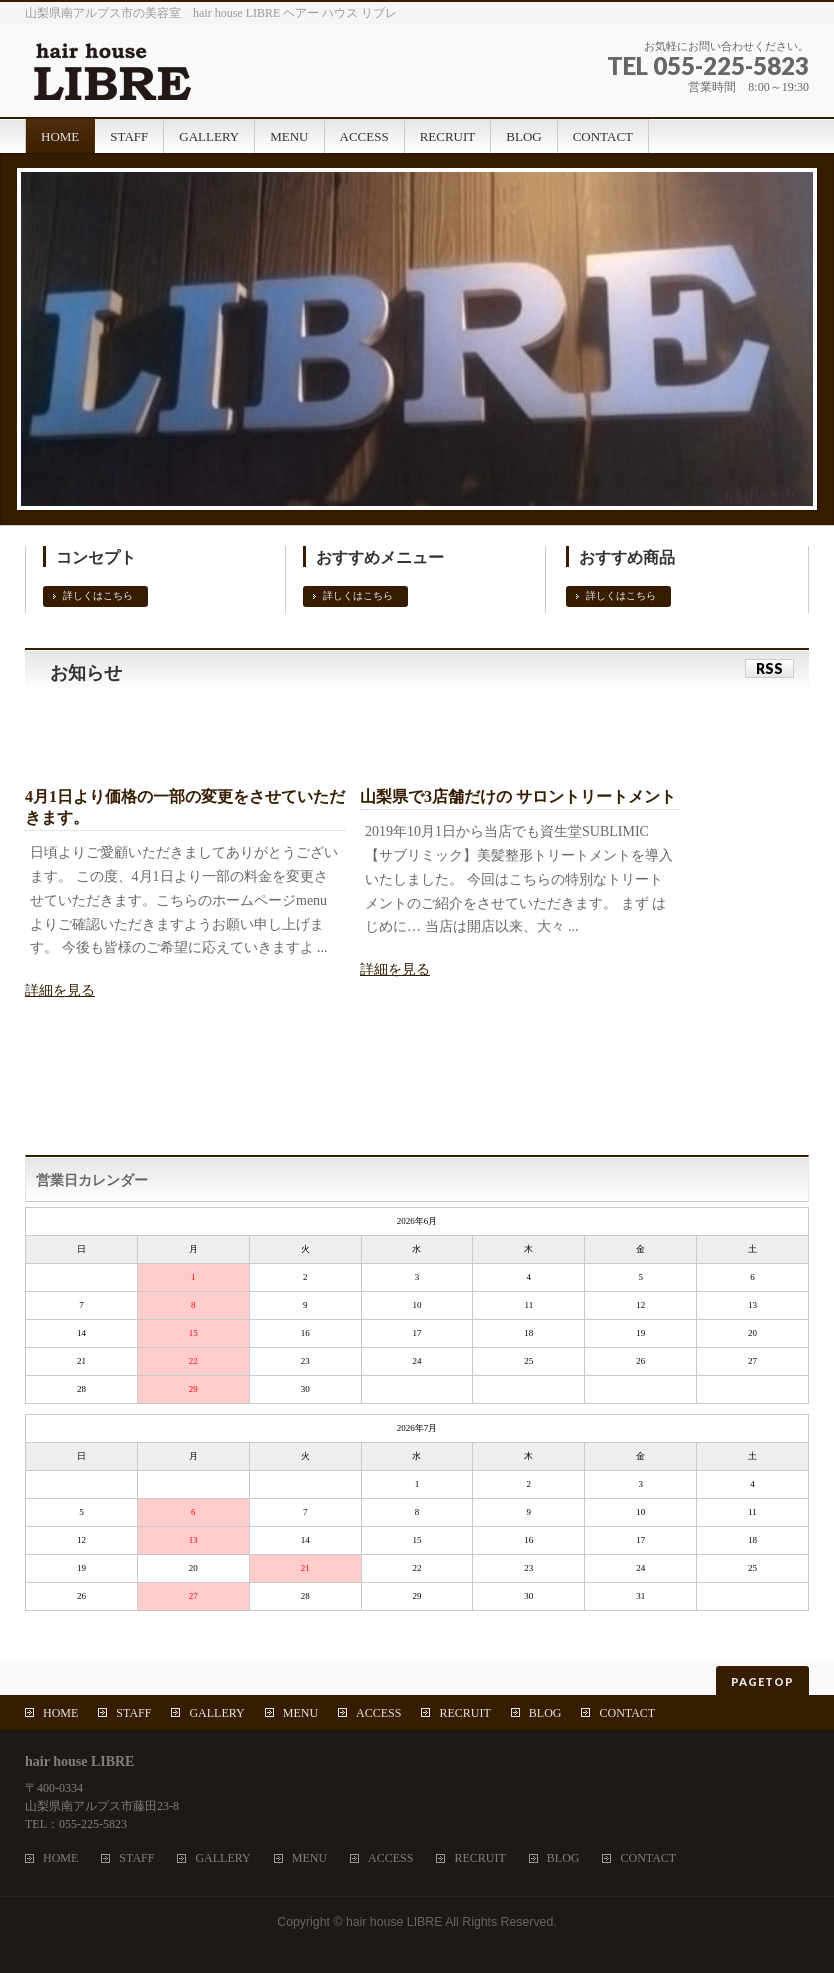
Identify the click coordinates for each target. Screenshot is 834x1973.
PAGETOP (762, 1681)
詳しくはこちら (98, 595)
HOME (60, 1713)
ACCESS (378, 1713)
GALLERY (216, 1713)
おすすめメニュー (380, 557)
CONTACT (627, 1713)
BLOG (545, 1713)
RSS (769, 668)
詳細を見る (60, 990)
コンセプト (96, 557)
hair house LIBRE (394, 1922)
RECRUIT (464, 1713)
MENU (300, 1713)
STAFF (133, 1713)
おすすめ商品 (627, 557)
